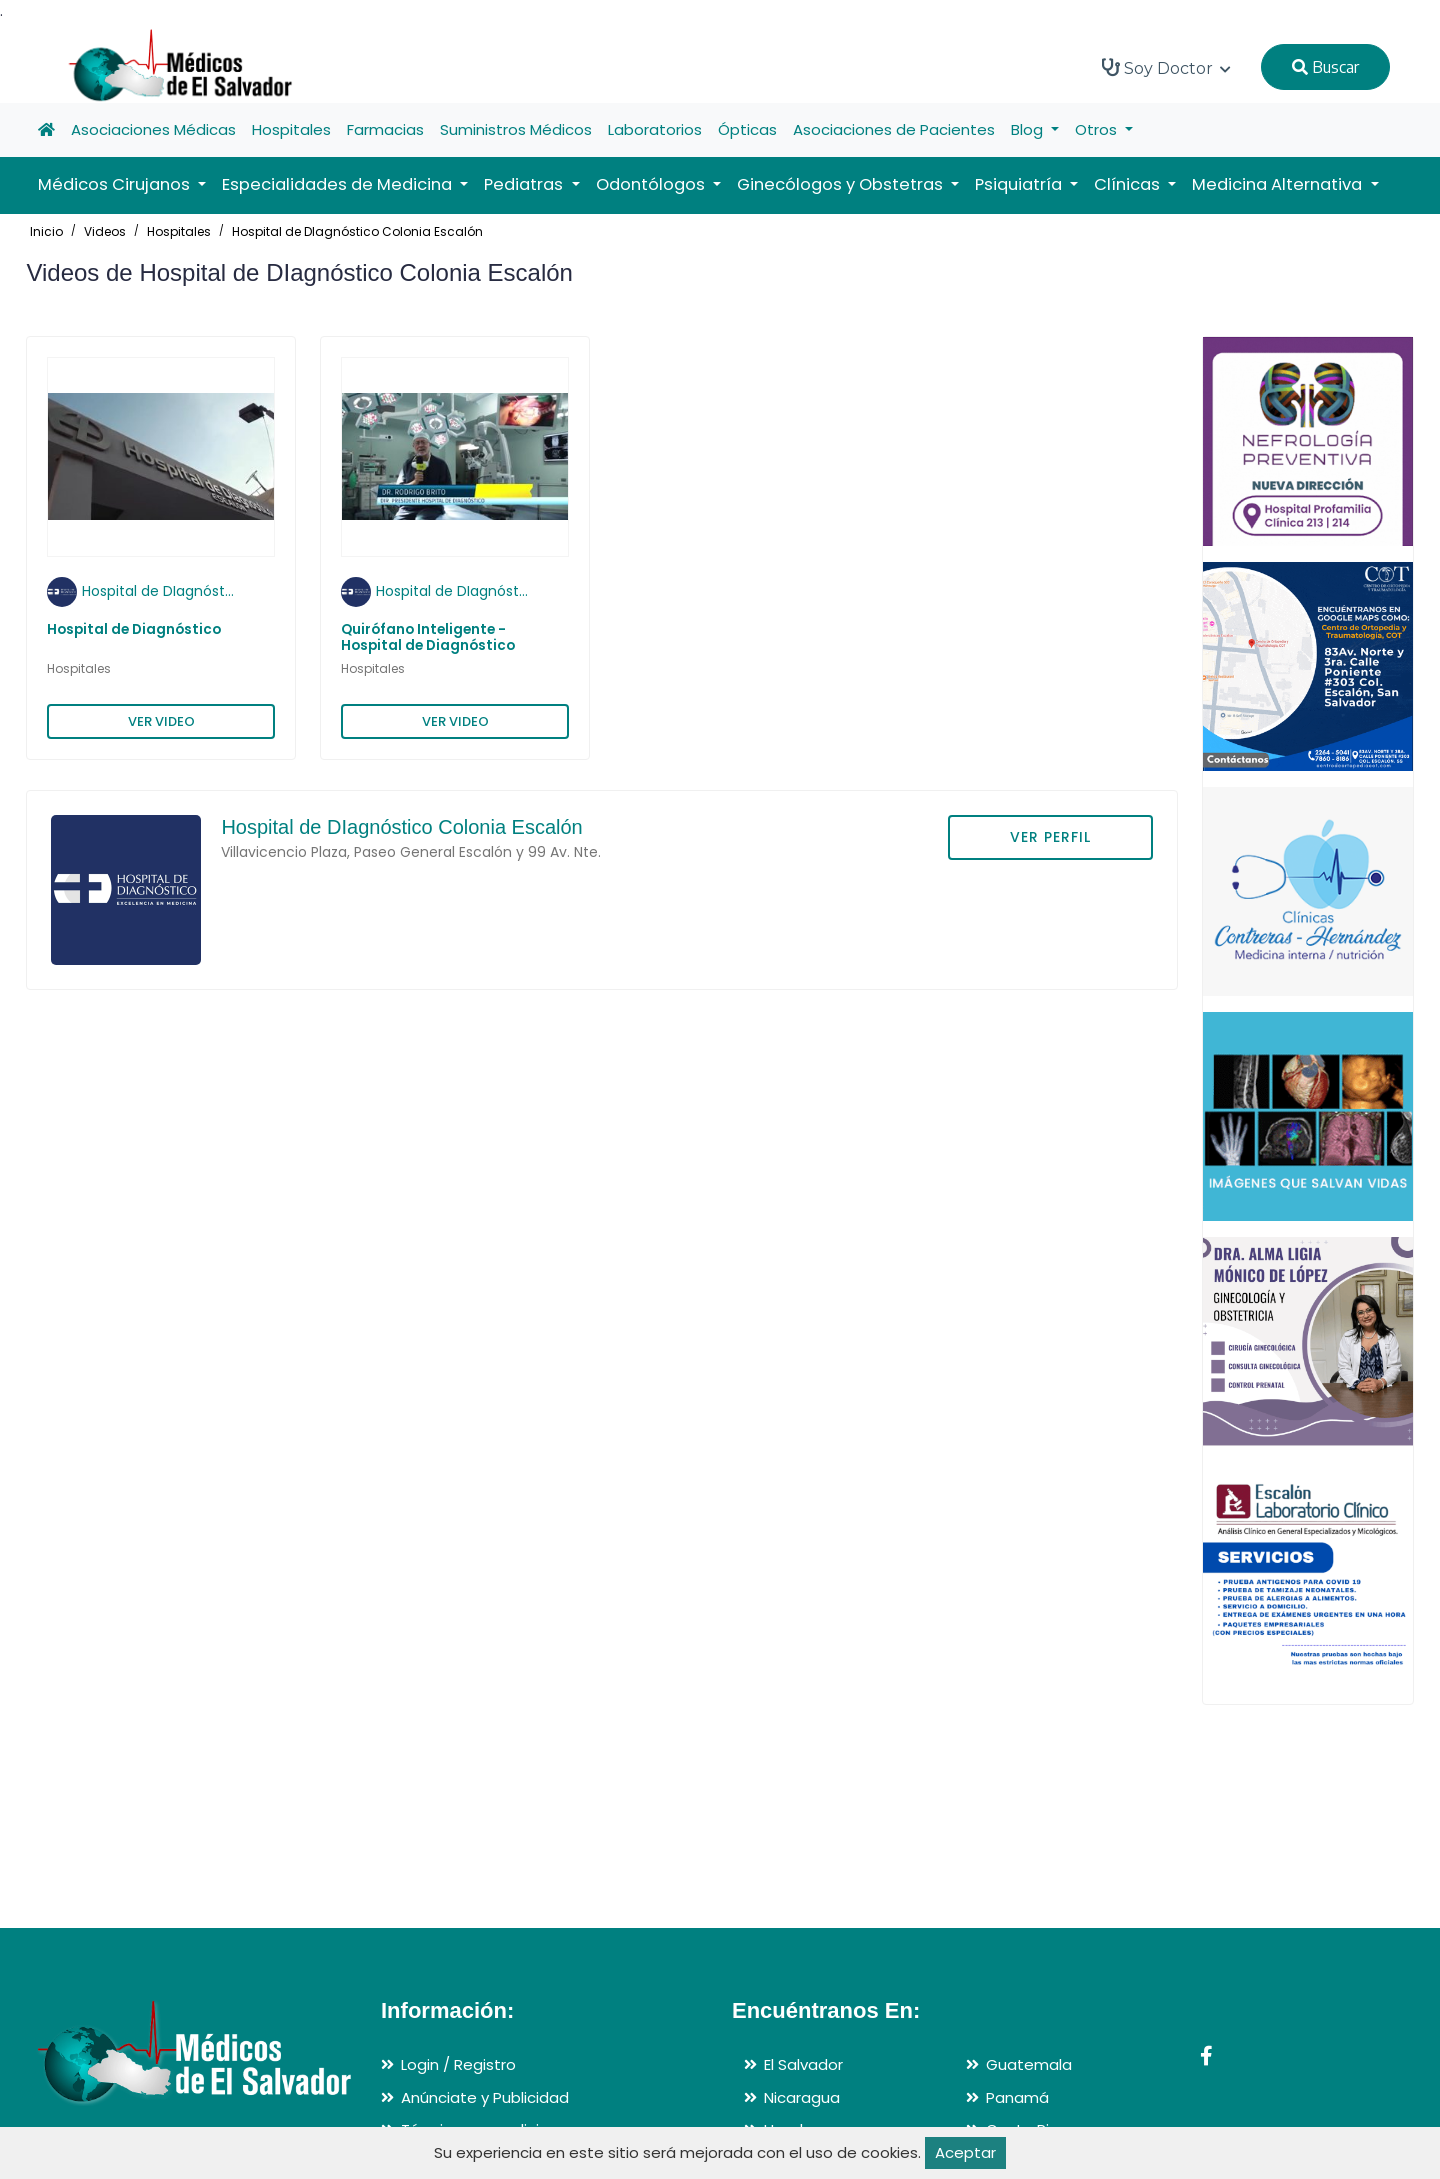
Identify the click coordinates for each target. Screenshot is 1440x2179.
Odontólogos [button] (652, 184)
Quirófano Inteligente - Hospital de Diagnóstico (428, 637)
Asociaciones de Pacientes (894, 129)
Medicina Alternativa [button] (1279, 184)
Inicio (46, 231)
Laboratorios (655, 129)
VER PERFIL (1050, 837)
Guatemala (1029, 2064)
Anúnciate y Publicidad (485, 2097)
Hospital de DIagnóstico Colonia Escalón (357, 231)
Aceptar (965, 2152)
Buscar (1325, 67)
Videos (105, 231)
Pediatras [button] (525, 184)
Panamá (1017, 2097)
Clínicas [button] (1129, 184)
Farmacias (385, 129)
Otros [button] (1098, 129)
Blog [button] (1029, 129)
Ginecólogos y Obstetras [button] (842, 184)
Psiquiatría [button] (1020, 184)
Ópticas (747, 129)
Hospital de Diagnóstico (134, 629)
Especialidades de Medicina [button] (339, 184)
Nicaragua (802, 2097)
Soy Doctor (1166, 68)
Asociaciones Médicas (153, 129)
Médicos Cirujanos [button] (116, 184)
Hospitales (291, 129)
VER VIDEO (161, 721)
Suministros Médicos (516, 129)
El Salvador (803, 2064)
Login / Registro (458, 2064)
